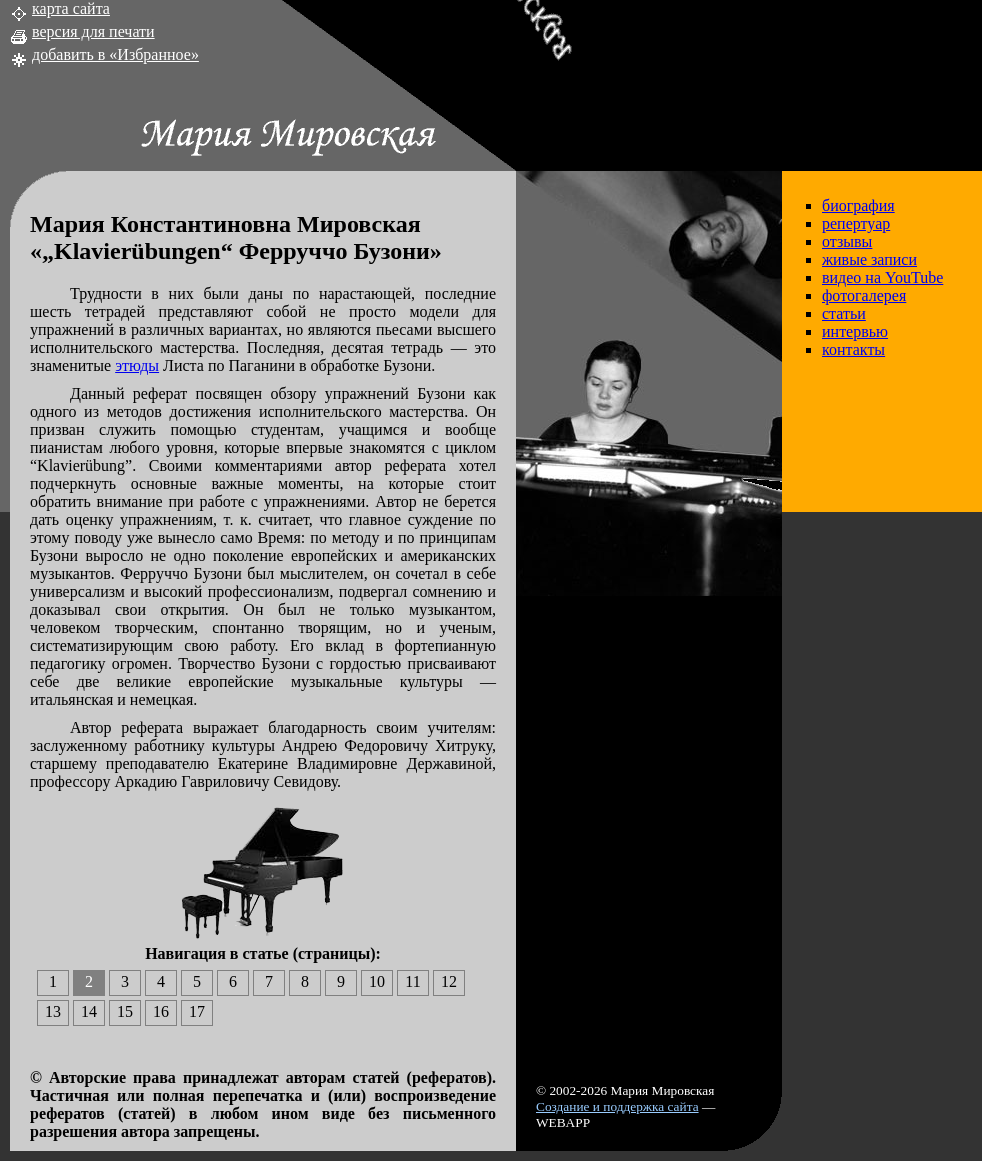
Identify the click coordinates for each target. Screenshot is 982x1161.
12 (449, 981)
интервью (855, 331)
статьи (844, 313)
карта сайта (71, 8)
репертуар (856, 223)
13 (53, 1011)
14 (89, 1011)
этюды (137, 365)
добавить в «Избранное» (115, 54)
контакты (853, 349)
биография (858, 205)
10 (377, 981)
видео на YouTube (882, 277)
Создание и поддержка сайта (617, 1106)
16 (161, 1011)
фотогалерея (864, 295)
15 (125, 1011)
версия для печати (93, 31)
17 (197, 1011)
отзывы (847, 241)
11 (412, 981)
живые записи (869, 259)
